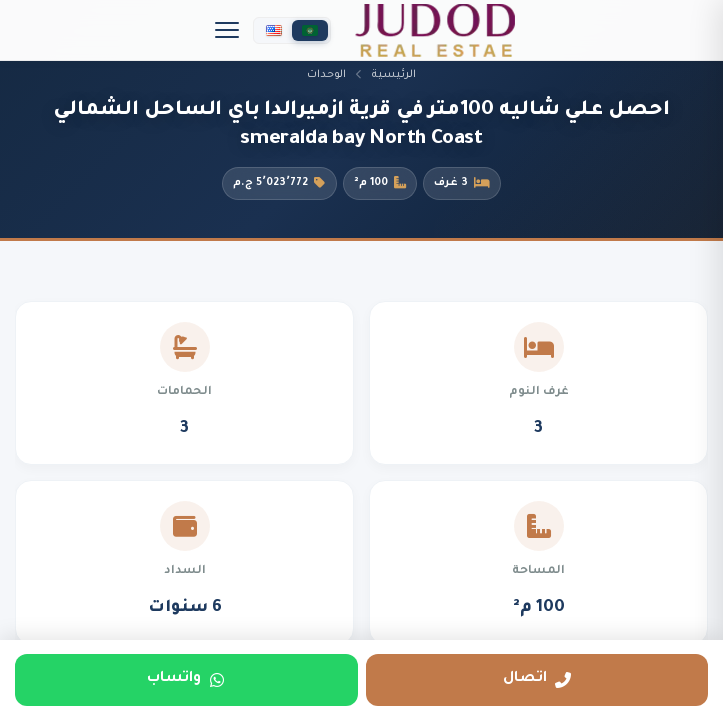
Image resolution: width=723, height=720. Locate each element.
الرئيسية (393, 75)
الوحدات (326, 75)
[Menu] (227, 30)
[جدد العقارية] (435, 30)
